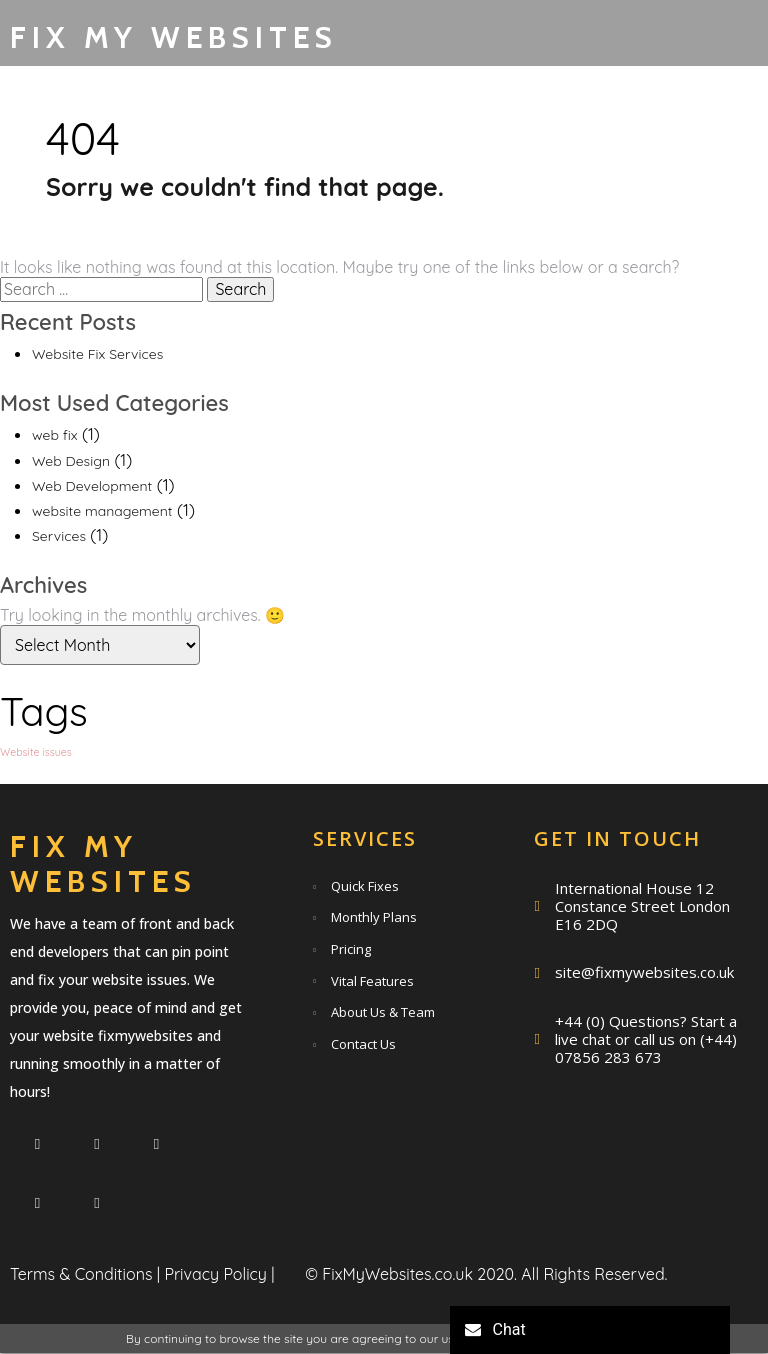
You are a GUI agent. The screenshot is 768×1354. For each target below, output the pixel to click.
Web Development (92, 486)
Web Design (71, 461)
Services (59, 537)
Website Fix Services (97, 354)
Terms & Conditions (81, 1275)
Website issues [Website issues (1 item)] (36, 752)
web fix (55, 436)
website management (102, 511)
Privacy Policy (215, 1275)
